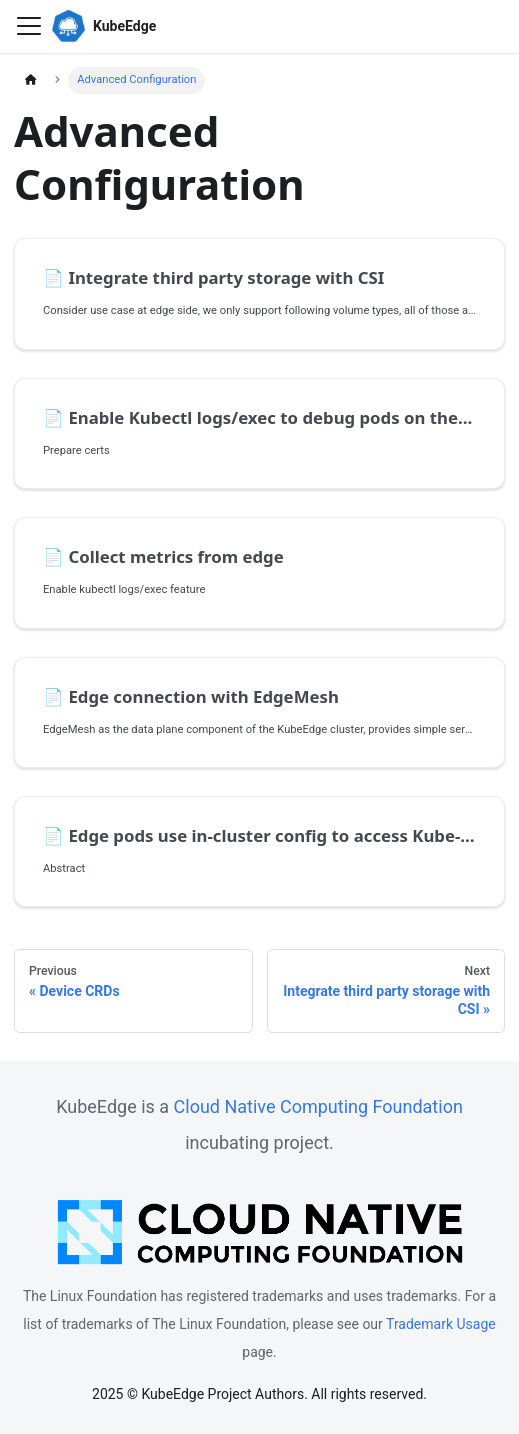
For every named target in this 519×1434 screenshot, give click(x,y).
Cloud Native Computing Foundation (318, 1106)
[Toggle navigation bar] (29, 26)
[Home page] (30, 80)
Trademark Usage (441, 1324)
